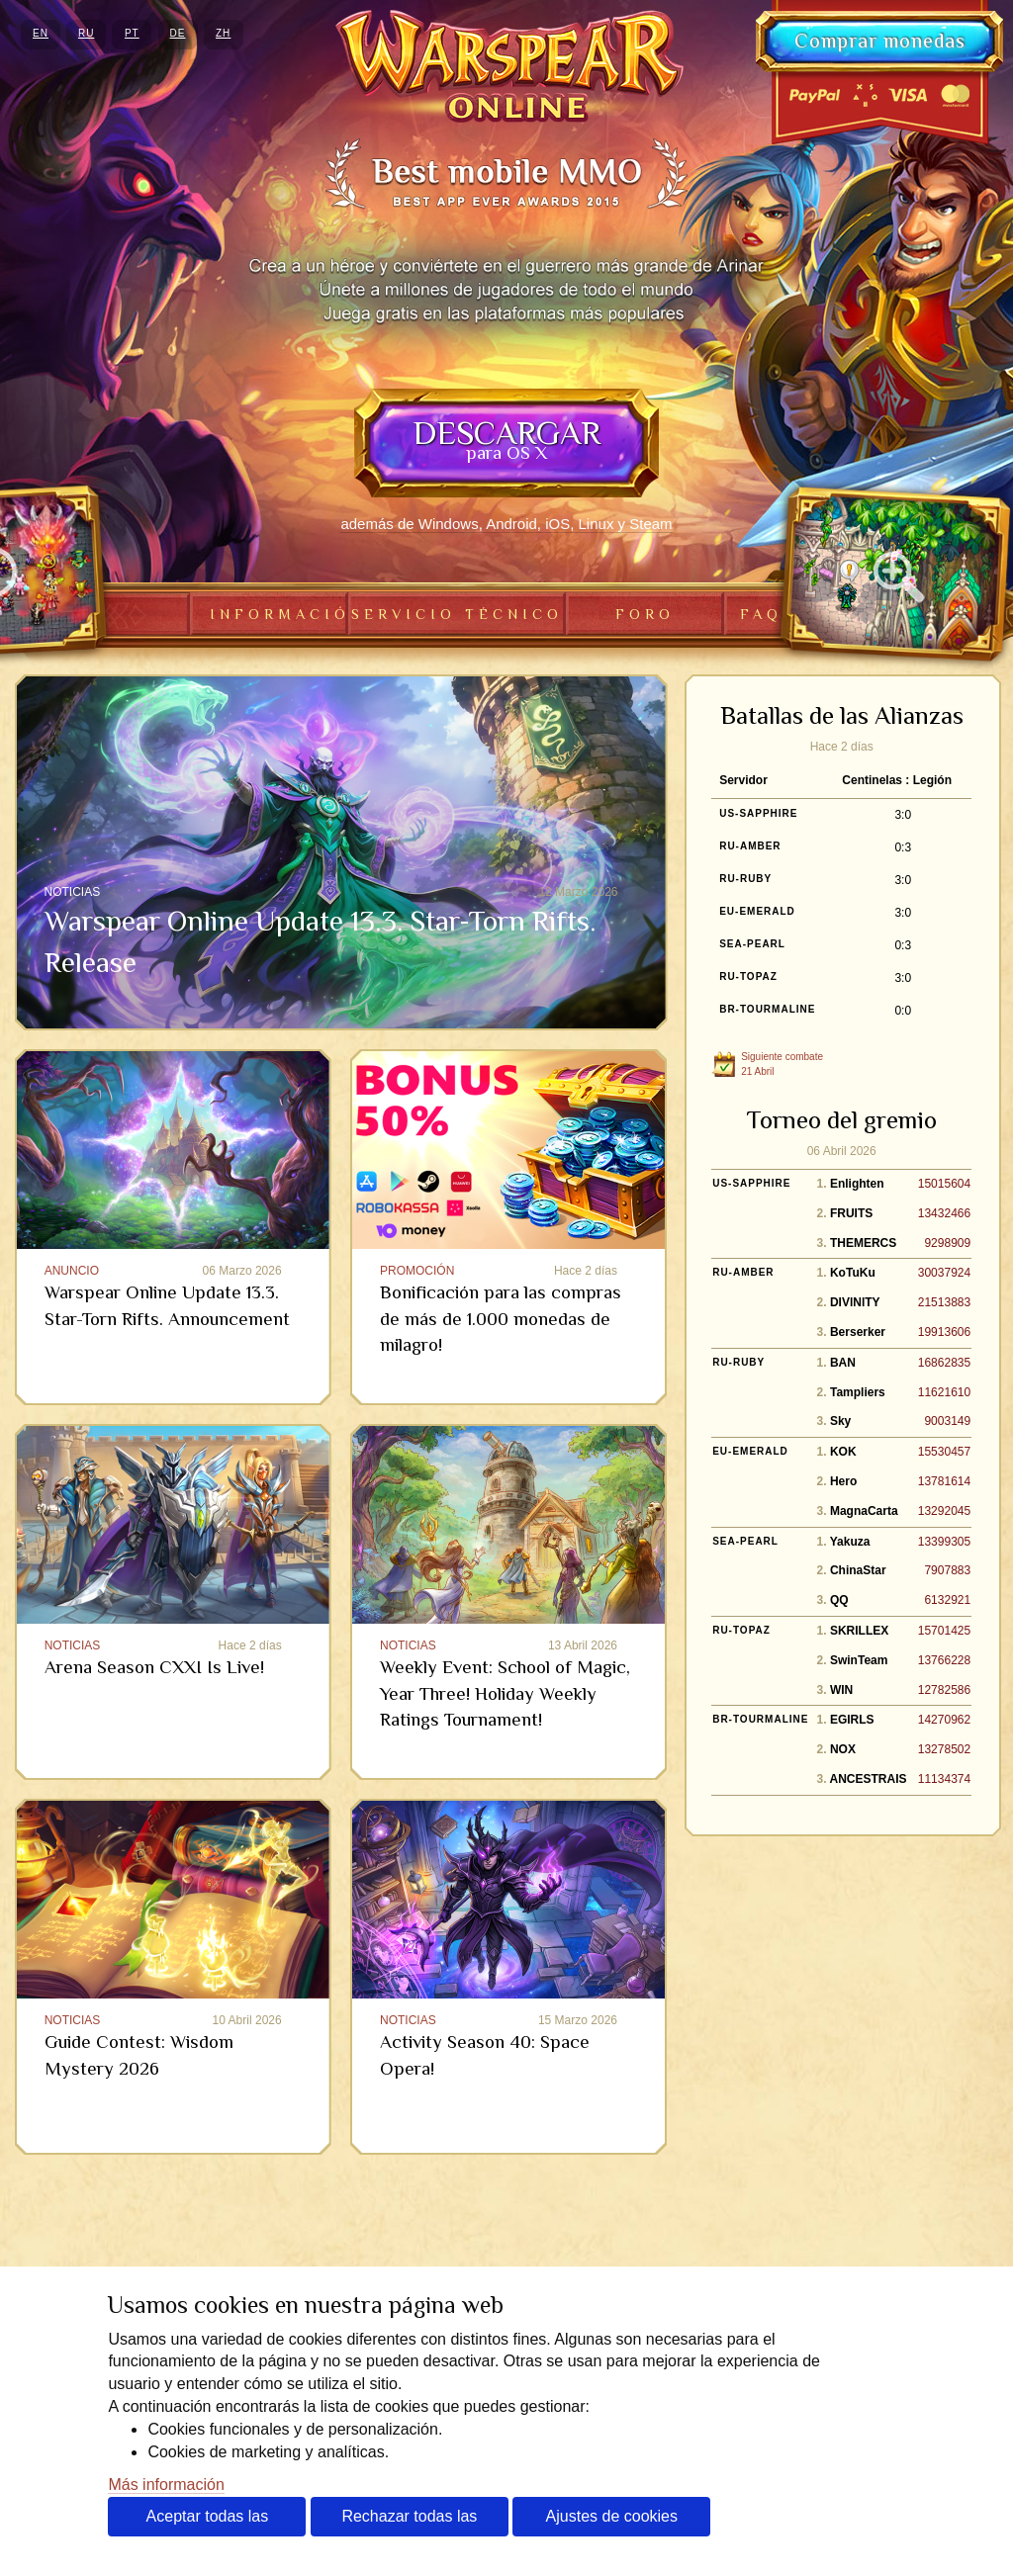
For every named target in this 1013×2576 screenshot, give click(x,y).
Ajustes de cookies (612, 2516)
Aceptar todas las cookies (207, 2522)
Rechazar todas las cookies (409, 2522)
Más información (166, 2484)
